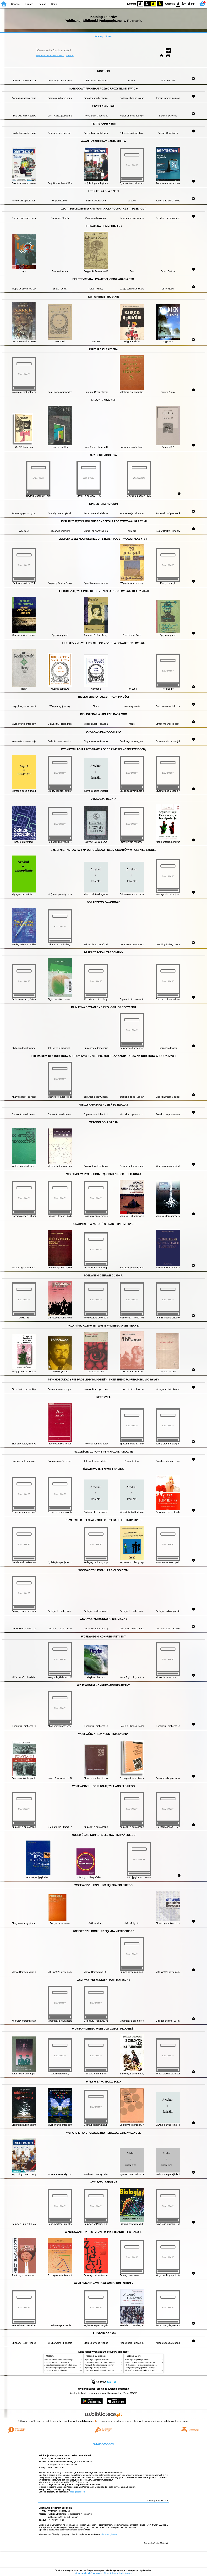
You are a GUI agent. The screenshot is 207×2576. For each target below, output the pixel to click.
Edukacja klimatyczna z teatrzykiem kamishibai (65, 2455)
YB (153, 3)
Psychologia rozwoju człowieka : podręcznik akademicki (105, 2370)
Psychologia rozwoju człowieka (55, 2370)
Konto (54, 4)
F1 (183, 3)
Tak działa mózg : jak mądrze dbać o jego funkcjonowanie (145, 2365)
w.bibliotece (88, 2421)
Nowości (15, 4)
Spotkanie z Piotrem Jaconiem (55, 2508)
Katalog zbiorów (103, 36)
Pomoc (42, 4)
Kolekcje (69, 55)
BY (159, 3)
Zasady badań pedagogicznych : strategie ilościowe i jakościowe (67, 2368)
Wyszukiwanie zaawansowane (50, 55)
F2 (191, 3)
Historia (29, 4)
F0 (178, 3)
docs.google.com (77, 2492)
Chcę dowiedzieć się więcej (88, 2573)
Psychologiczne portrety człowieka (56, 2362)
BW (147, 3)
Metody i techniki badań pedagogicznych (59, 2360)
